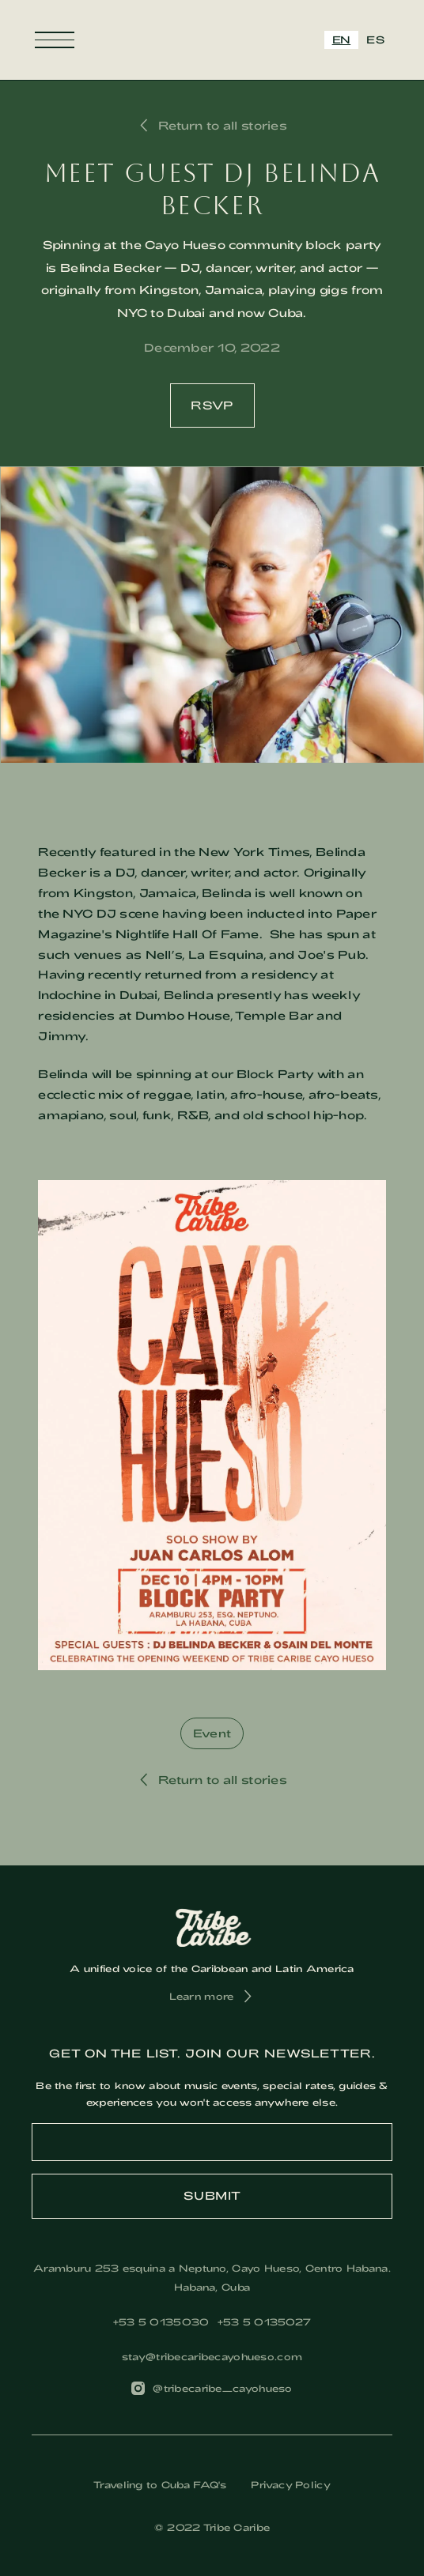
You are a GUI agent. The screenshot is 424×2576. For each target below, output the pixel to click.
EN (341, 39)
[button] (55, 40)
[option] (375, 40)
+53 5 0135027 (265, 2321)
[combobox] (341, 40)
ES (375, 39)
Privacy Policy (291, 2484)
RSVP (212, 405)
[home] (212, 39)
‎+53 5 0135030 (161, 2321)
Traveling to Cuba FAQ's (160, 2484)
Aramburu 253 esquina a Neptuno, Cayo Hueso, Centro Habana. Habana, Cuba (212, 2277)
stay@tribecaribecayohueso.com (212, 2356)
